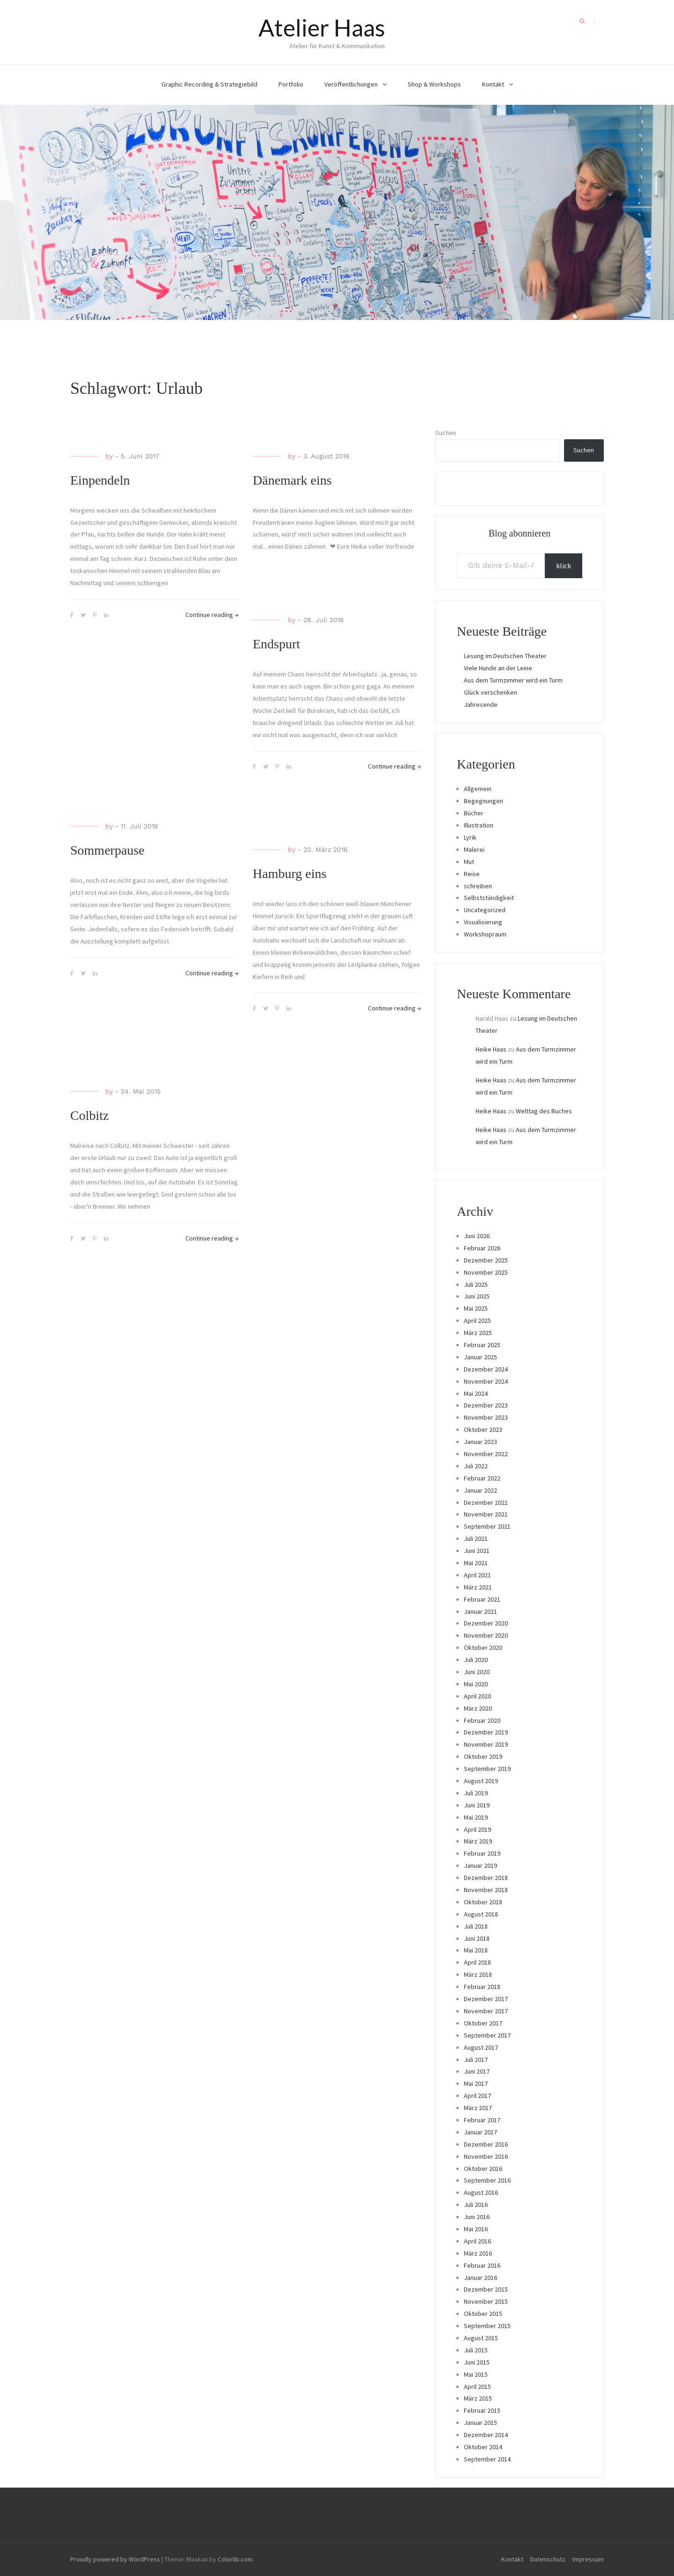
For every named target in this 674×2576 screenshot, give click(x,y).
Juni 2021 (477, 1550)
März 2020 (478, 1708)
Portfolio (290, 84)
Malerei (474, 849)
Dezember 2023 (486, 1405)
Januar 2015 (480, 2422)
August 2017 (481, 2047)
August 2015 (481, 2338)
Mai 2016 (476, 2229)
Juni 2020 (477, 1672)
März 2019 (478, 1841)
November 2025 (486, 1272)
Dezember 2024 (486, 1369)
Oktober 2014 (483, 2447)
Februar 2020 (482, 1720)
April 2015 (477, 2386)
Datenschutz (547, 2559)
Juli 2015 (476, 2350)
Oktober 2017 (483, 2023)
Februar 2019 (482, 1853)
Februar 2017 (482, 2120)
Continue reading (212, 614)
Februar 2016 (482, 2265)
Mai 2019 (476, 1817)
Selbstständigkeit (489, 897)
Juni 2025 (477, 1296)
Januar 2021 (480, 1611)
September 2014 (487, 2459)
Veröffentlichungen (351, 84)
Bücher (474, 813)
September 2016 (487, 2180)
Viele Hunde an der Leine (498, 668)
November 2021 (486, 1514)
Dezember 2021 (486, 1502)
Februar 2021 (482, 1599)
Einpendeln (100, 480)
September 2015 (487, 2326)
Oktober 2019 (483, 1756)
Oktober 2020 (483, 1647)
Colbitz (89, 1115)
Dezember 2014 (486, 2435)
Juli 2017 (476, 2059)
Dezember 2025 (486, 1260)
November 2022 (486, 1454)
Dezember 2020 (486, 1623)
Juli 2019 (476, 1793)
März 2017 (478, 2108)
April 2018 (477, 1962)
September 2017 (487, 2035)
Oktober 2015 (483, 2313)
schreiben (478, 886)
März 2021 (478, 1587)
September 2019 (487, 1768)
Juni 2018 (477, 1938)
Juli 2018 (476, 1926)
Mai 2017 (476, 2083)
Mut (469, 861)
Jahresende (481, 704)
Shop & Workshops (434, 84)
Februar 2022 (482, 1478)
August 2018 (481, 1914)
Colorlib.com (235, 2559)
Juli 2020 (476, 1659)
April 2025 (477, 1320)
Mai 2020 (476, 1684)
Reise (472, 874)
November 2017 (486, 2011)
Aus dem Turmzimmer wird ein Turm (513, 680)
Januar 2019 (480, 1865)
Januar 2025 (480, 1357)
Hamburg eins (289, 873)
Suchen (445, 432)
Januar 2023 (480, 1441)
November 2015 (486, 2301)
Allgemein (477, 788)
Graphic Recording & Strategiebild (209, 84)
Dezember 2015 (486, 2289)
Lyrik (470, 837)
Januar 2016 (480, 2277)
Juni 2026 (477, 1236)
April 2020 (477, 1696)
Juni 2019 (477, 1805)
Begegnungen (483, 801)
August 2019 (481, 1781)
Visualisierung (483, 922)
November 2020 (486, 1635)
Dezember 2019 (486, 1732)
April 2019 (477, 1829)
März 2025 (478, 1332)
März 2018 (478, 1974)
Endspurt (276, 644)
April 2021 (477, 1575)
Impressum (588, 2559)
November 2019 (486, 1744)
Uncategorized (485, 910)
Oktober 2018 (483, 1902)
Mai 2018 (476, 1950)
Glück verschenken (490, 692)
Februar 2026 (482, 1248)
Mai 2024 (476, 1393)
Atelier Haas (321, 28)
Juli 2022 (476, 1466)
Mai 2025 (476, 1308)
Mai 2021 (476, 1563)
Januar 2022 (480, 1490)
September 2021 (487, 1526)
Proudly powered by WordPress (115, 2559)
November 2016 (486, 2156)
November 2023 (486, 1417)
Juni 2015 (477, 2362)
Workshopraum (485, 934)
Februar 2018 (482, 1986)
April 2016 (477, 2241)
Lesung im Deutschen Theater (505, 656)
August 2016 (481, 2192)
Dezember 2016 (486, 2144)
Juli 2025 (476, 1284)
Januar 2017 (480, 2132)
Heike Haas (491, 1049)
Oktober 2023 (483, 1429)
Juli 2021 (476, 1538)
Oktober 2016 (483, 2168)
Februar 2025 (482, 1345)
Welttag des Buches (544, 1111)
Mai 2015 (476, 2374)
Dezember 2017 (486, 1999)
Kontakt (493, 84)
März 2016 (478, 2253)
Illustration (478, 825)
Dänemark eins (292, 480)
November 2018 (486, 1890)
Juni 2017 (477, 2071)
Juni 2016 (477, 2217)
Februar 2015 (482, 2410)
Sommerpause (107, 850)
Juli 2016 (476, 2204)
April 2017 (477, 2095)
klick (563, 565)
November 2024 (486, 1381)
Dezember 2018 (486, 1877)
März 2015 (478, 2398)
